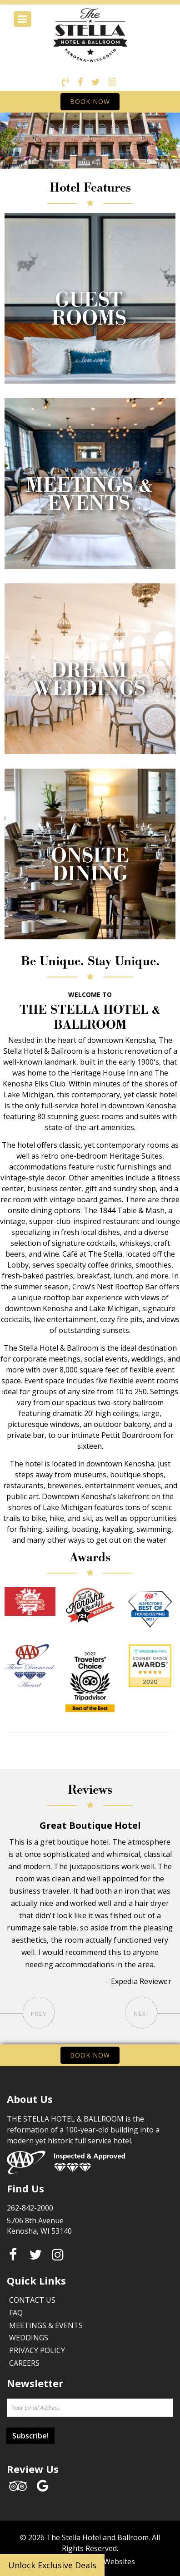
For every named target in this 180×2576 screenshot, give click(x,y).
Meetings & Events (46, 2325)
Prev (39, 2012)
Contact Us (32, 2300)
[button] (13, 141)
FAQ (16, 2313)
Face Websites (111, 2561)
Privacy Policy (37, 2350)
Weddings (28, 2338)
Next (141, 2012)
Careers (24, 2363)
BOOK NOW (90, 101)
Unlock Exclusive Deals (52, 2565)
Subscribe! (30, 2436)
